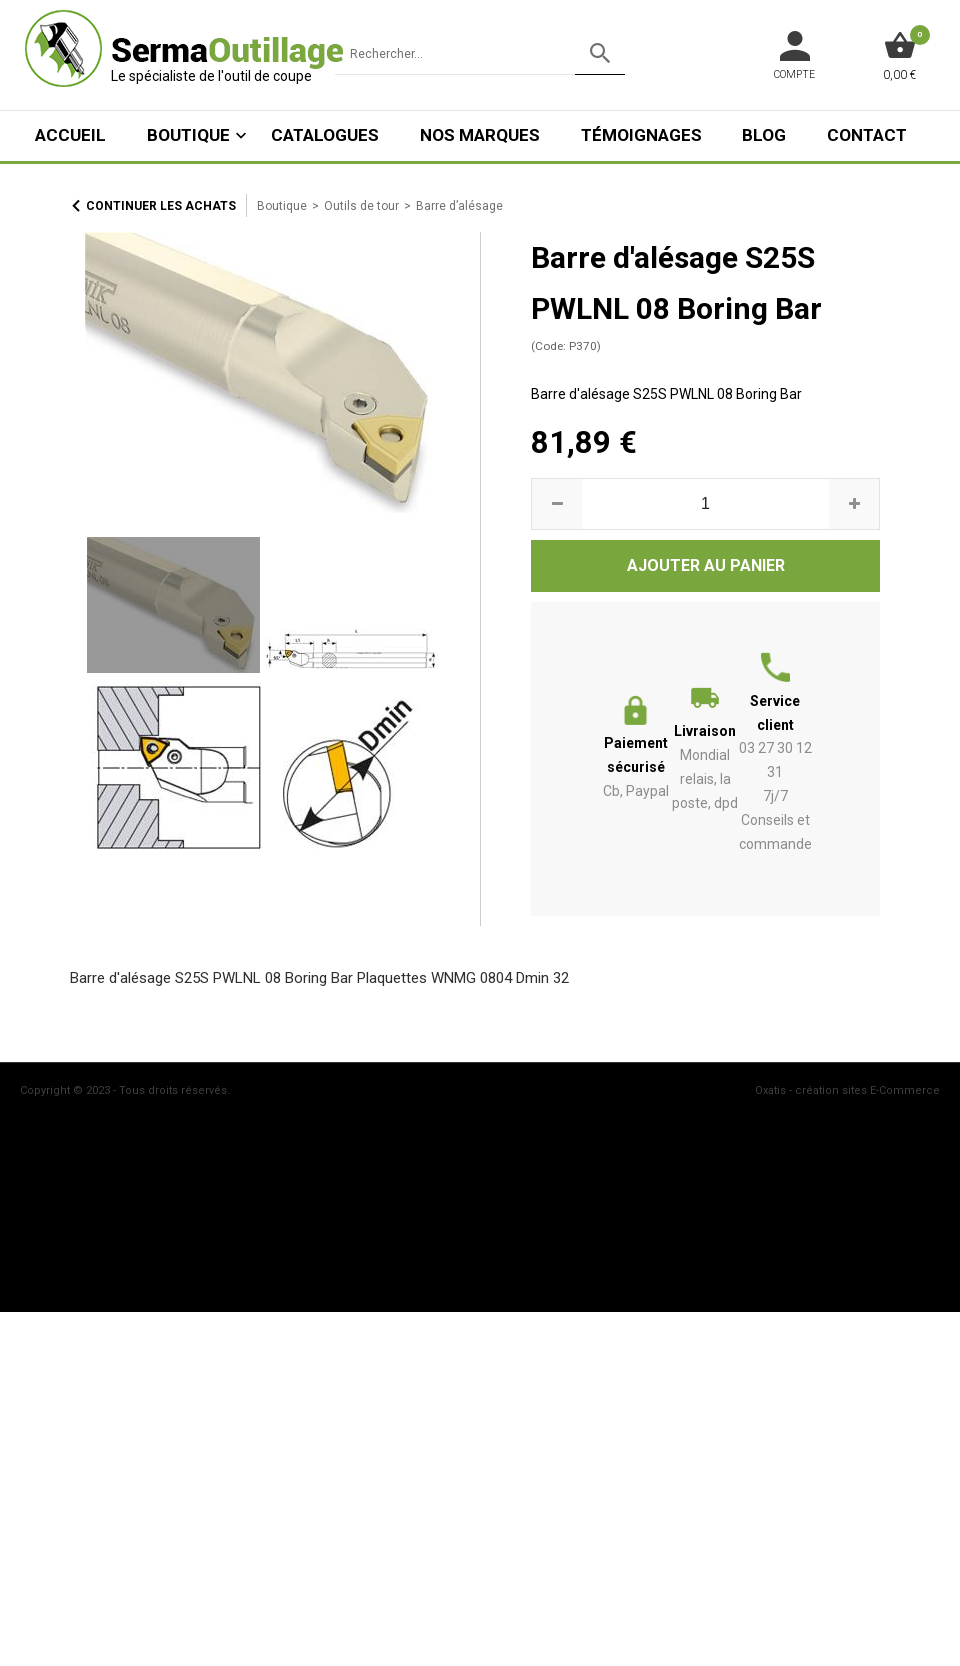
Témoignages (641, 135)
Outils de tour (361, 206)
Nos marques (480, 135)
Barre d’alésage (459, 206)
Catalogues (325, 135)
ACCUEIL (70, 135)
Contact (867, 135)
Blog (764, 135)
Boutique (188, 135)
